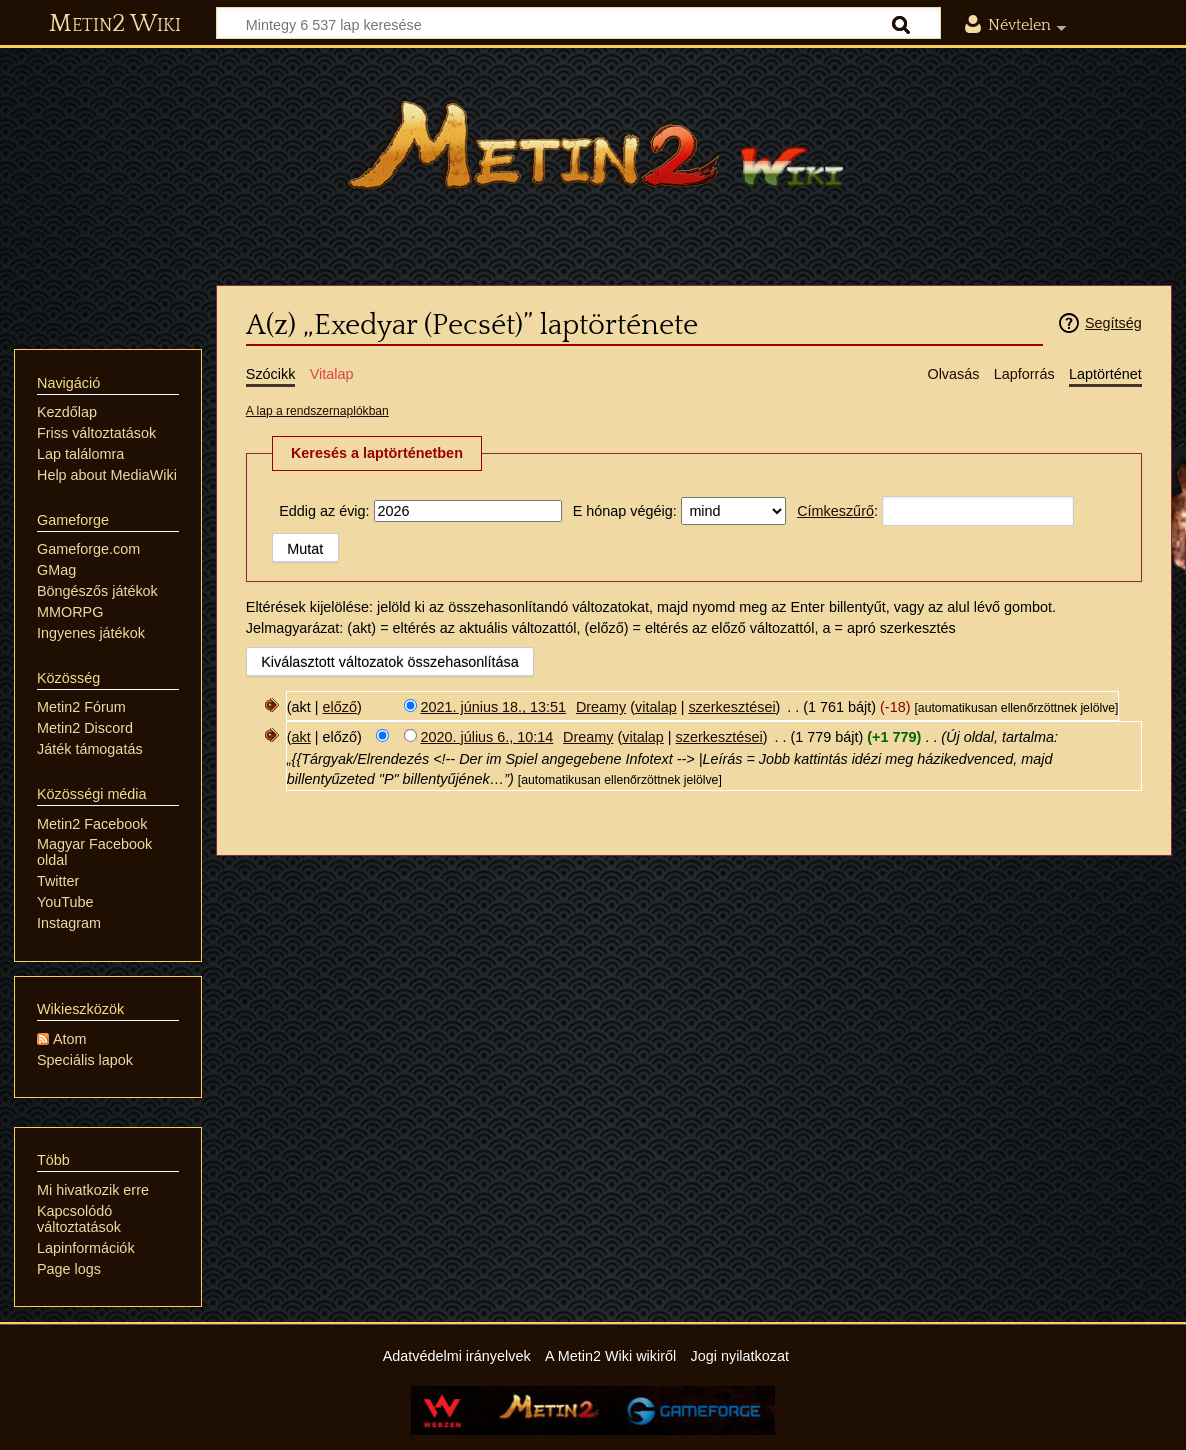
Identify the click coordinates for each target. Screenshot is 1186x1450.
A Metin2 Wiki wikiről (610, 1356)
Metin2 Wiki (115, 24)
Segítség (1113, 323)
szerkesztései (731, 707)
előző (340, 707)
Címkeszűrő (835, 511)
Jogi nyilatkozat (740, 1356)
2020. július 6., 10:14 (487, 737)
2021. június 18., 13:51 (494, 707)
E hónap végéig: (625, 511)
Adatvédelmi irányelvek (457, 1356)
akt (301, 737)
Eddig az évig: (324, 511)
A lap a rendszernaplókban (317, 411)
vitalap (656, 707)
